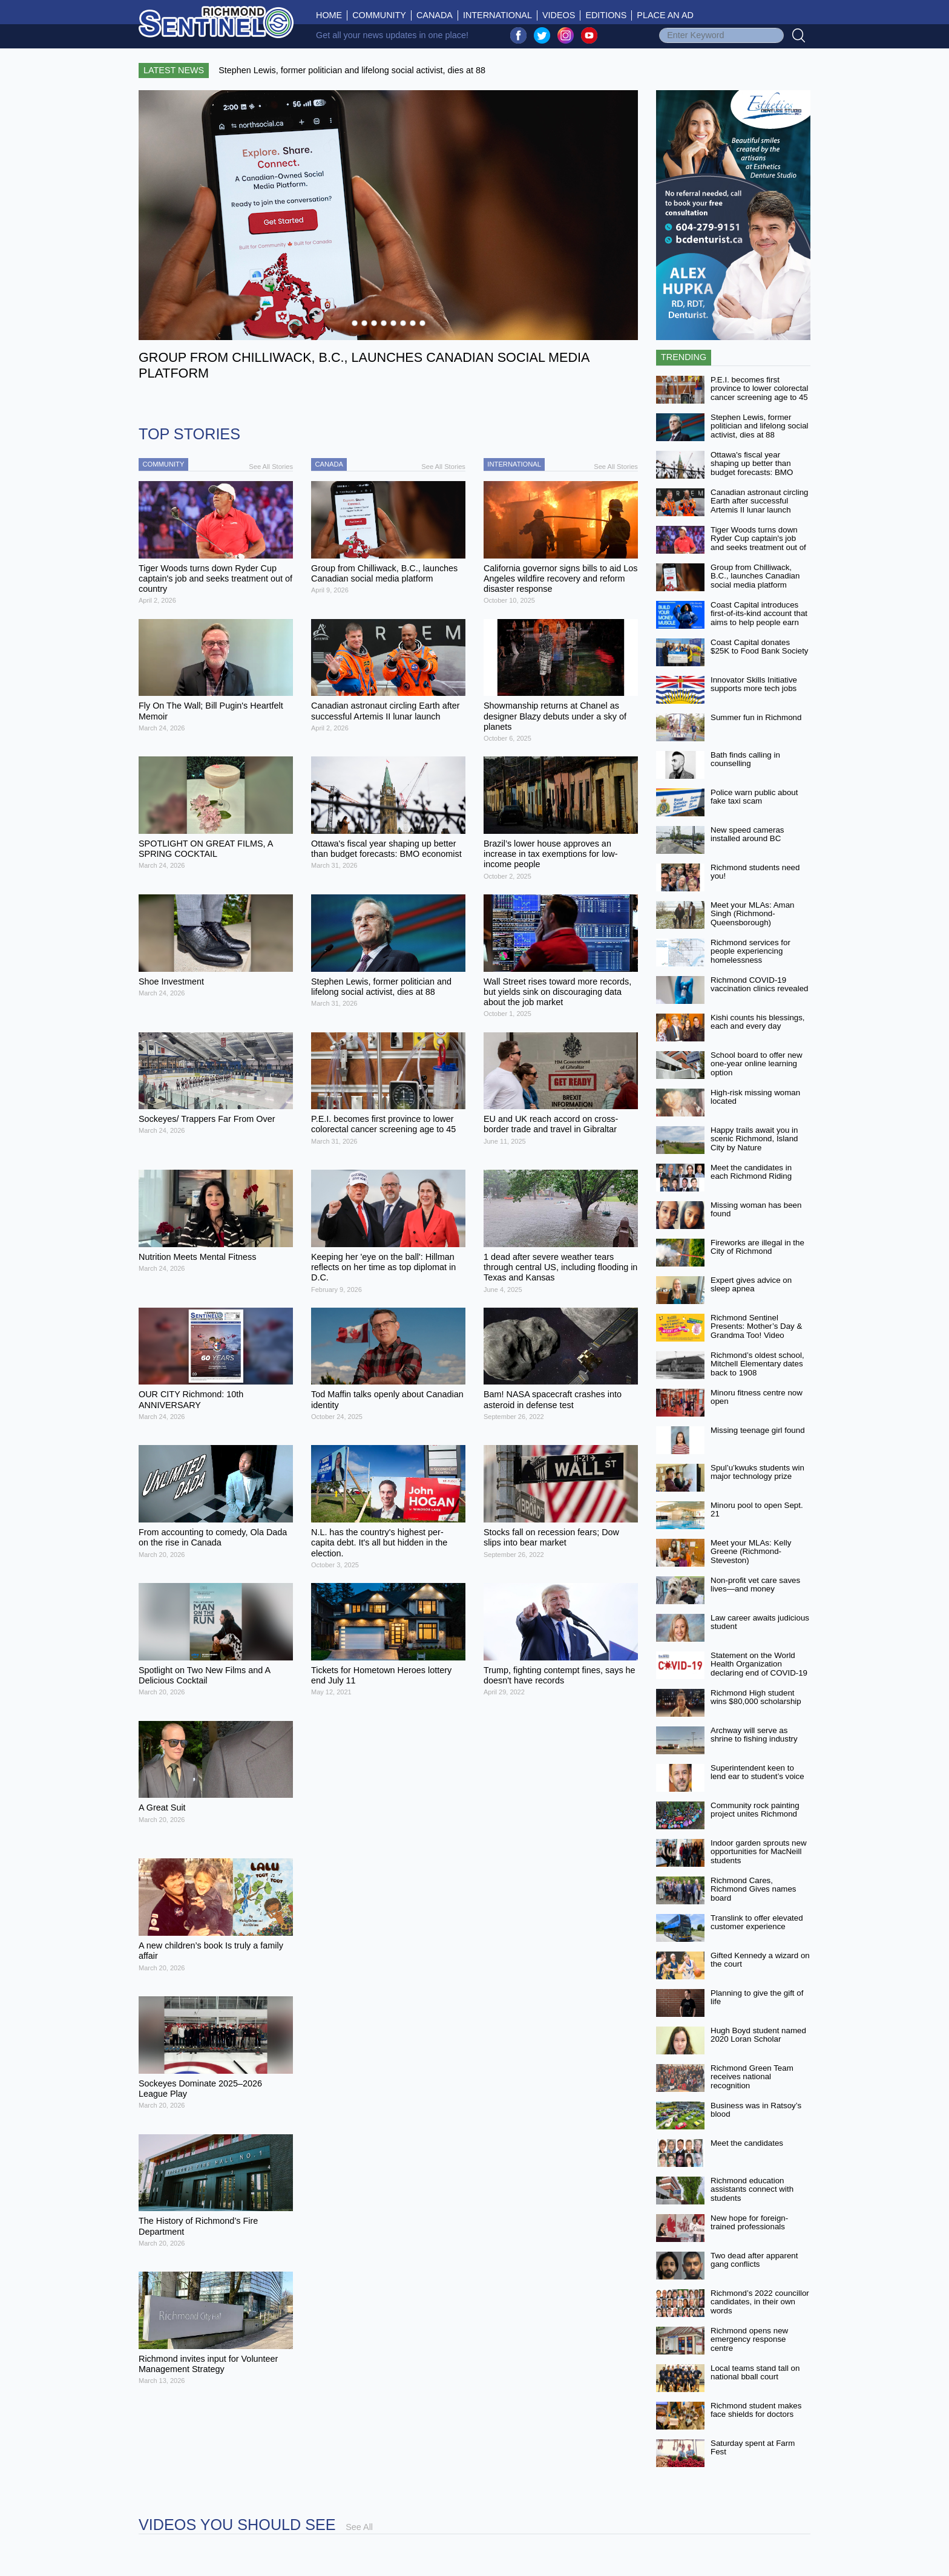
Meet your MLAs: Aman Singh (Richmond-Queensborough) (753, 913)
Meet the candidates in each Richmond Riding (751, 1172)
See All (359, 2527)
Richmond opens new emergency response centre (749, 2339)
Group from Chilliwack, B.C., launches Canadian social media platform (755, 576)
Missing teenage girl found (758, 1430)
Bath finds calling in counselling (745, 759)
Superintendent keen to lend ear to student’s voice (757, 1772)
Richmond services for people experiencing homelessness (750, 951)
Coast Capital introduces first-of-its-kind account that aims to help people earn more (759, 618)
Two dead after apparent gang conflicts (754, 2260)
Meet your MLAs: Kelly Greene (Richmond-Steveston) (751, 1551)
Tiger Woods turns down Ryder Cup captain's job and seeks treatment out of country (758, 543)
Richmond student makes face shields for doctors (756, 2410)
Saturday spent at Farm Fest (753, 2448)
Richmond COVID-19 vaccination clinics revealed (760, 984)
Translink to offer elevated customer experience (757, 1922)
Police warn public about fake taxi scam (754, 797)
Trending (683, 357)
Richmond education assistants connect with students (752, 2189)
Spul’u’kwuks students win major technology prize (757, 1472)
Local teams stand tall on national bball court (755, 2373)
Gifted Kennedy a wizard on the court (760, 1960)
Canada (434, 15)
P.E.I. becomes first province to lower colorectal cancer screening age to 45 (760, 388)
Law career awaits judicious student (760, 1622)
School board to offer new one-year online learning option (757, 1063)
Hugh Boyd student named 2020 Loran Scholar (758, 2035)
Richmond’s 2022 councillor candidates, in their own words (760, 2302)
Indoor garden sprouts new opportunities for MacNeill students (759, 1851)
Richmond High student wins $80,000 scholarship (756, 1697)
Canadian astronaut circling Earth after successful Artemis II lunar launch (760, 501)
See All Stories (271, 466)
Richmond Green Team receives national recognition (752, 2076)
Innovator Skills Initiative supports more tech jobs (754, 684)
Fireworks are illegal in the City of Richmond (757, 1247)
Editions (605, 15)
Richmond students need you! (755, 872)
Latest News (173, 70)
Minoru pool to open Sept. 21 (757, 1510)
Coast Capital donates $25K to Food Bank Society (760, 647)
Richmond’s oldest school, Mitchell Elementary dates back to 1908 (757, 1364)
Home (331, 15)
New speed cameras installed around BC (747, 834)
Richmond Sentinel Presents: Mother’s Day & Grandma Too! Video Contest (756, 1331)
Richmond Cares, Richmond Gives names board (753, 1889)
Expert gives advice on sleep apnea (751, 1285)
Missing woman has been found (756, 1210)
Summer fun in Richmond (756, 717)
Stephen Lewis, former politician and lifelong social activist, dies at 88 (760, 426)
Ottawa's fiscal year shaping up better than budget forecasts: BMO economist (752, 468)
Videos (558, 15)
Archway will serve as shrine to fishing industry (754, 1735)
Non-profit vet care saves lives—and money (755, 1585)
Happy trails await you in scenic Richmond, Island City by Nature (754, 1139)
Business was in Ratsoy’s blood (756, 2110)
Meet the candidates (747, 2143)
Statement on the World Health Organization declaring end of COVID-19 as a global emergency (759, 1668)
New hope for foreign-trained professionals (749, 2223)
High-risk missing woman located (755, 1097)
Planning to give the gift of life (757, 1997)
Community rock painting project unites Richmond (755, 1810)
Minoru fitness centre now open (757, 1397)
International (497, 15)
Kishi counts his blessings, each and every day (758, 1022)
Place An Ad (665, 15)
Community (379, 15)
